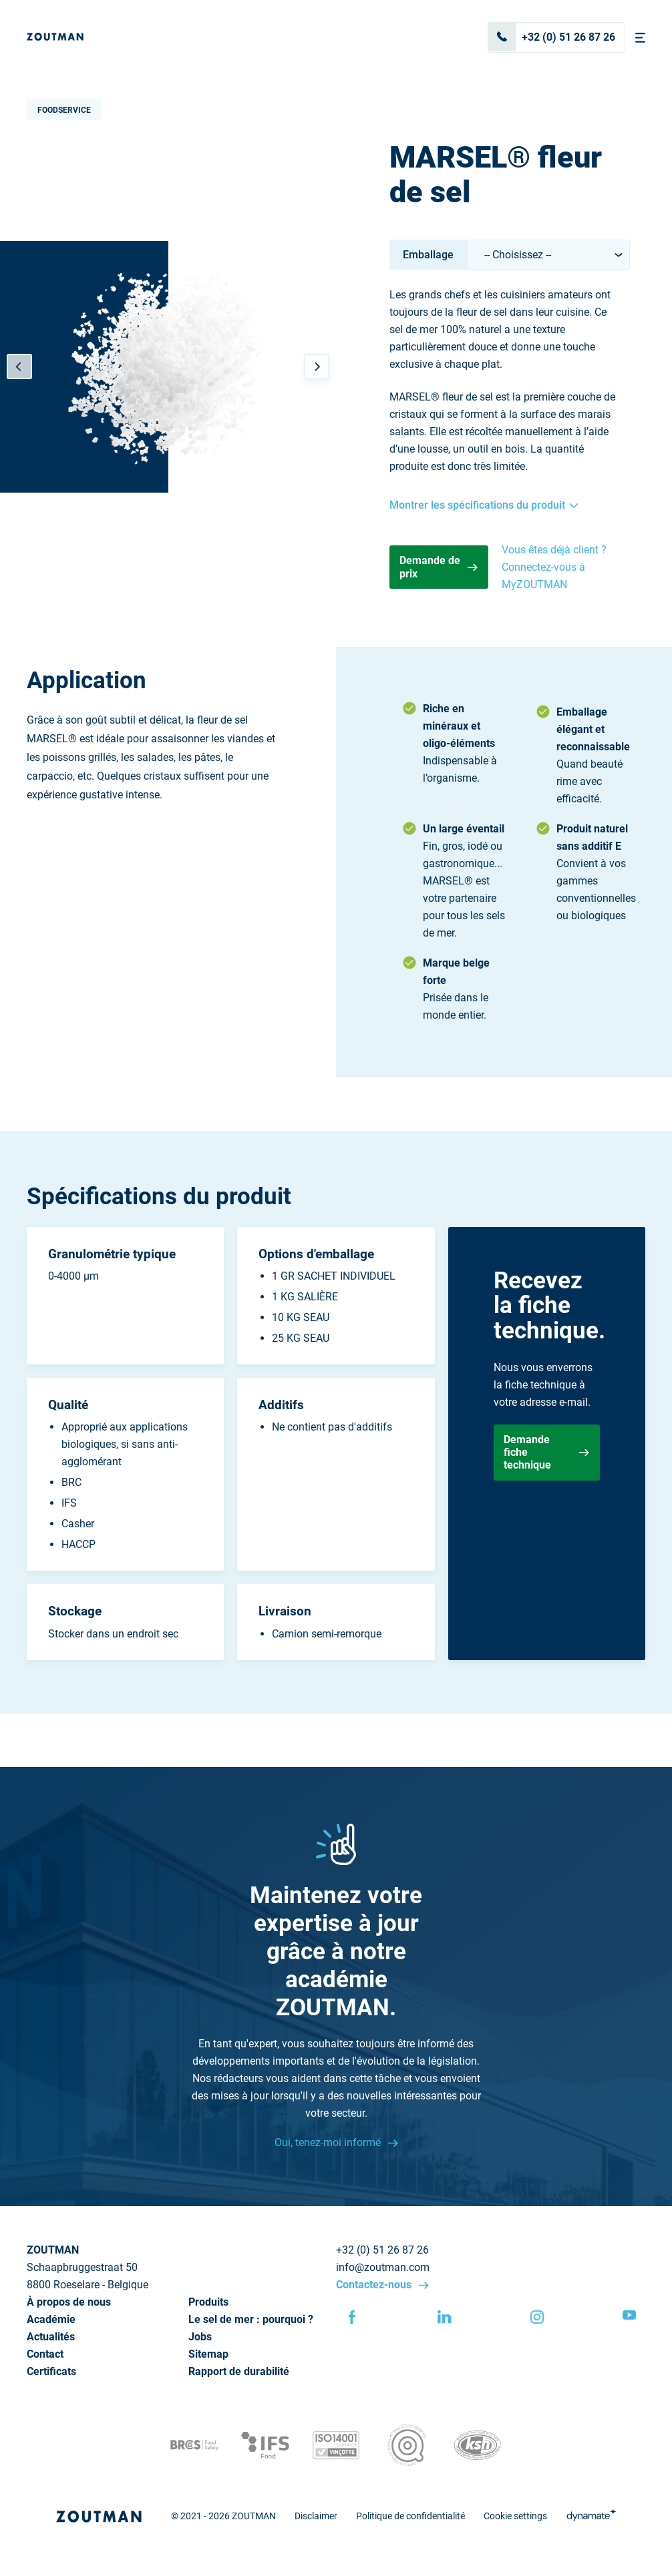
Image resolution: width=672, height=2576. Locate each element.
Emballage (428, 254)
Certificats (51, 2371)
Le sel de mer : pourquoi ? (250, 2319)
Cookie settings (515, 2516)
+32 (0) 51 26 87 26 (551, 37)
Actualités (51, 2336)
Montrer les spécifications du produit (483, 505)
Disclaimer (316, 2516)
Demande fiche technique (546, 1452)
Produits (208, 2302)
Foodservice (64, 110)
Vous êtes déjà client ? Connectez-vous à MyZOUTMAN (554, 567)
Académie (51, 2319)
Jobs (200, 2336)
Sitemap (208, 2354)
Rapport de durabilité (238, 2371)
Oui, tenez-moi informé (329, 2142)
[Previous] (19, 366)
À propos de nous (69, 2302)
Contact (45, 2354)
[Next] (316, 366)
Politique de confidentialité (410, 2516)
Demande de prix (438, 566)
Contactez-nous (375, 2284)
